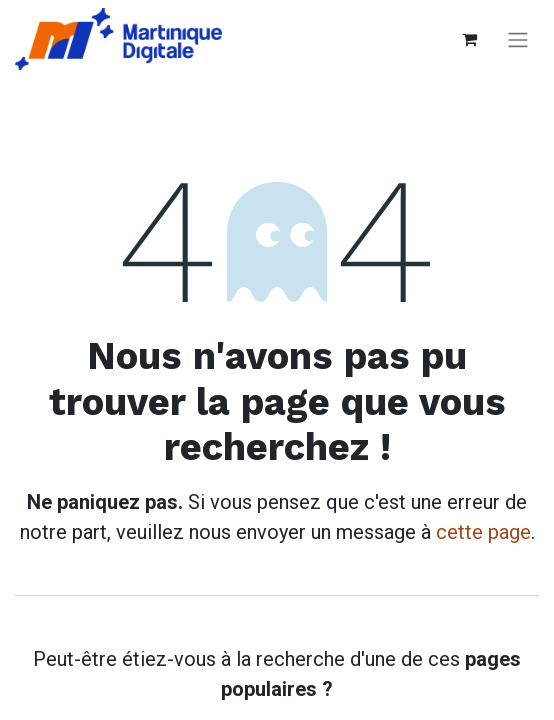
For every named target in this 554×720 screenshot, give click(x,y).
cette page (483, 532)
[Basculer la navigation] (518, 39)
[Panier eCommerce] (469, 39)
